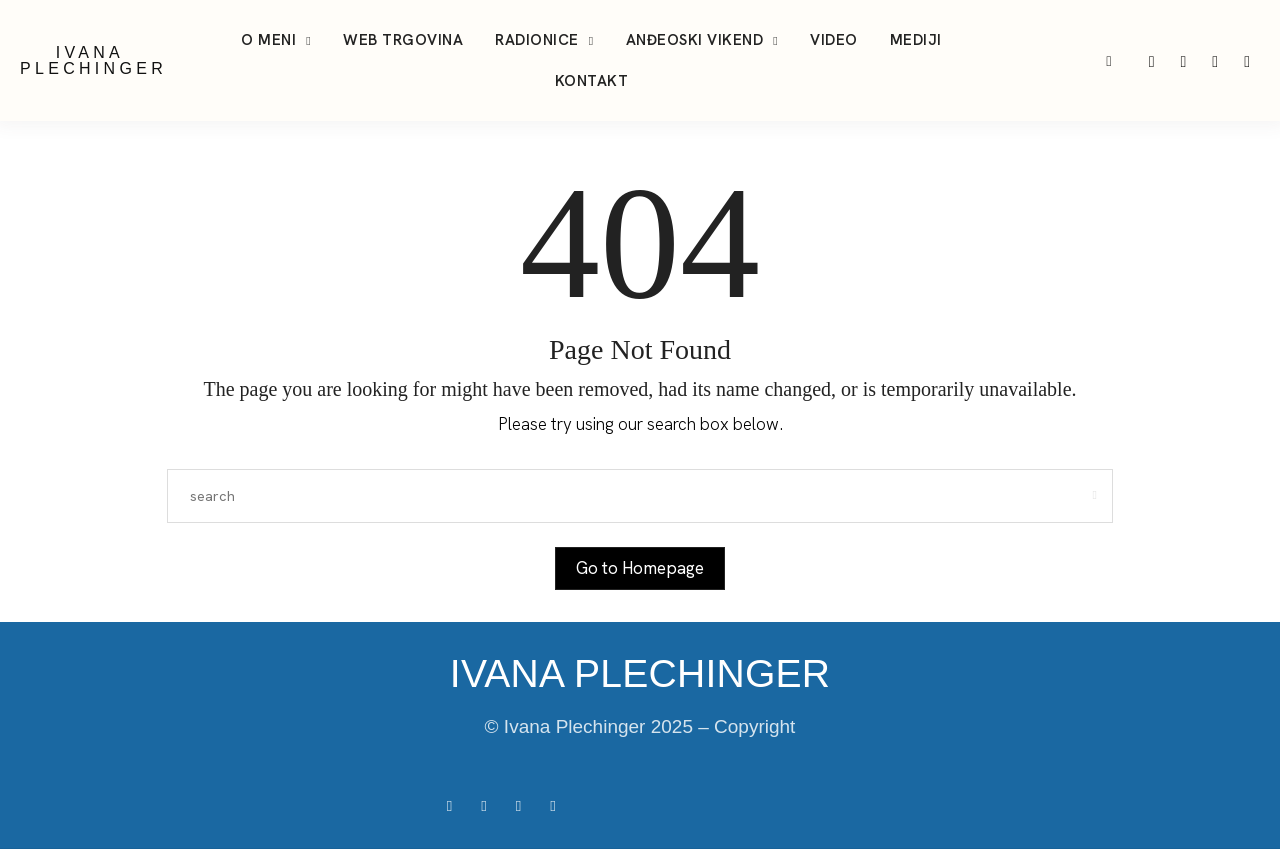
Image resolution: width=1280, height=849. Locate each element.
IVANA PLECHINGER (93, 60)
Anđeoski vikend (695, 40)
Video (834, 40)
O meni (268, 40)
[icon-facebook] (1247, 61)
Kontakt (592, 81)
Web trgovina (403, 40)
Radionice (537, 40)
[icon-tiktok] (1185, 61)
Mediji (916, 40)
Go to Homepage (640, 568)
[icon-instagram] (1154, 61)
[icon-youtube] (1217, 61)
